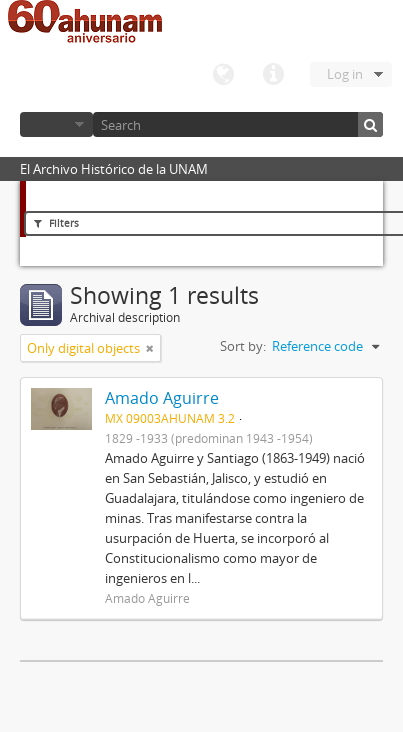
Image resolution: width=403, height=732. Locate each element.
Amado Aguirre (162, 398)
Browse (56, 124)
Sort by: (243, 346)
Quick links (273, 75)
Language (223, 75)
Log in (345, 74)
